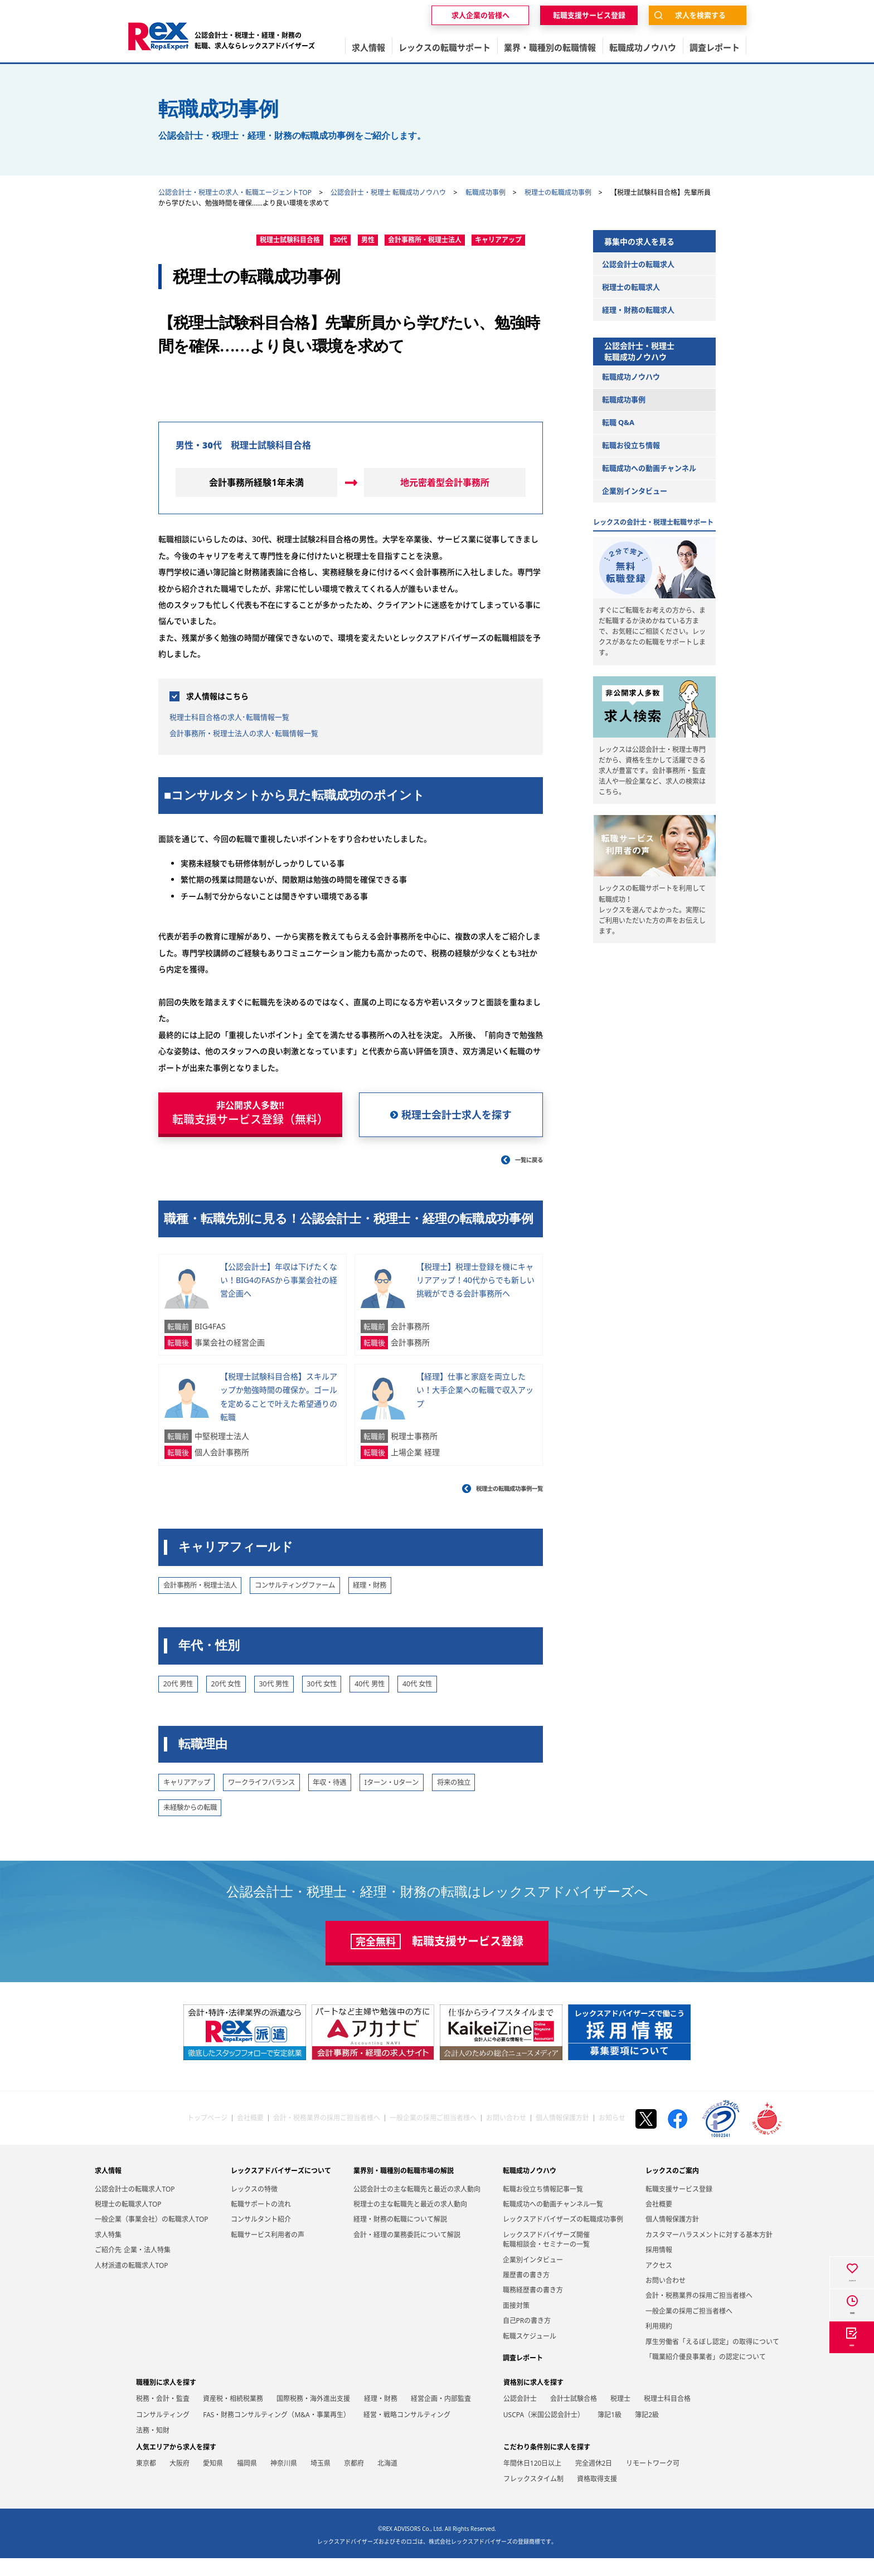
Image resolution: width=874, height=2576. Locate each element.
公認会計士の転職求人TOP (134, 2207)
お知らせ (612, 2136)
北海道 (387, 2481)
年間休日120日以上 (532, 2481)
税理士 (620, 2416)
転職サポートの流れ (261, 2222)
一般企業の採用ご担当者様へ (433, 2136)
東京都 (146, 2481)
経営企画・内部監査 (441, 2416)
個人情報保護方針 (562, 2136)
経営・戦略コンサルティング (406, 2432)
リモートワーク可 (652, 2481)
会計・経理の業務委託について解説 (406, 2252)
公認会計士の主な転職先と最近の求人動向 (416, 2207)
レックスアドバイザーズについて (281, 2189)
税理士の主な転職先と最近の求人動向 (410, 2222)
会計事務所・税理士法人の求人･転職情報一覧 (260, 732)
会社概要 (250, 2136)
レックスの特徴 (254, 2207)
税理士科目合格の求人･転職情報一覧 (243, 716)
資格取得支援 (597, 2497)
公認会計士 (520, 2416)
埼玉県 (320, 2481)
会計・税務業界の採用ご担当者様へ (326, 2136)
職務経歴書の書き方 (533, 2308)
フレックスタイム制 (533, 2497)
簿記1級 (609, 2432)
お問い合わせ (506, 2136)
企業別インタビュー (533, 2277)
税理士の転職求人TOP (128, 2222)
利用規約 (658, 2344)
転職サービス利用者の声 (267, 2252)
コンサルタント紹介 (261, 2237)
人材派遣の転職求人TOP (131, 2283)
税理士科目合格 (667, 2416)
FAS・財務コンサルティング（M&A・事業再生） (276, 2432)
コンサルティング (163, 2432)
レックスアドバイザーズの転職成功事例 (563, 2237)
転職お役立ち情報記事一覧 (543, 2207)
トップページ (207, 2136)
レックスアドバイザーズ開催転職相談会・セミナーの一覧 (546, 2257)
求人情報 (108, 2189)
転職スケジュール (529, 2354)
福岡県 (247, 2481)
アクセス (658, 2283)
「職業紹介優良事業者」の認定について (705, 2374)
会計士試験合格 (573, 2416)
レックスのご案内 (672, 2189)
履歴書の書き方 (526, 2292)
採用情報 (658, 2268)
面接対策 (516, 2323)
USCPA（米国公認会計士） (543, 2432)
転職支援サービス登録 (678, 2207)
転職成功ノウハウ (529, 2189)
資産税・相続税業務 (233, 2416)
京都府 (354, 2481)
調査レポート (523, 2375)
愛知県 (213, 2481)
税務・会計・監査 (163, 2416)
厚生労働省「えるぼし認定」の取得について (712, 2359)
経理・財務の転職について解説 (400, 2237)
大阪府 (179, 2481)
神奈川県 (283, 2481)
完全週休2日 (594, 2481)
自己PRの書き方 (527, 2339)
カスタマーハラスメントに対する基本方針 (709, 2252)
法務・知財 (152, 2448)
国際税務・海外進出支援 (313, 2416)
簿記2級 (647, 2432)
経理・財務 (380, 2416)
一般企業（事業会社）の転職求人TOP (151, 2237)
